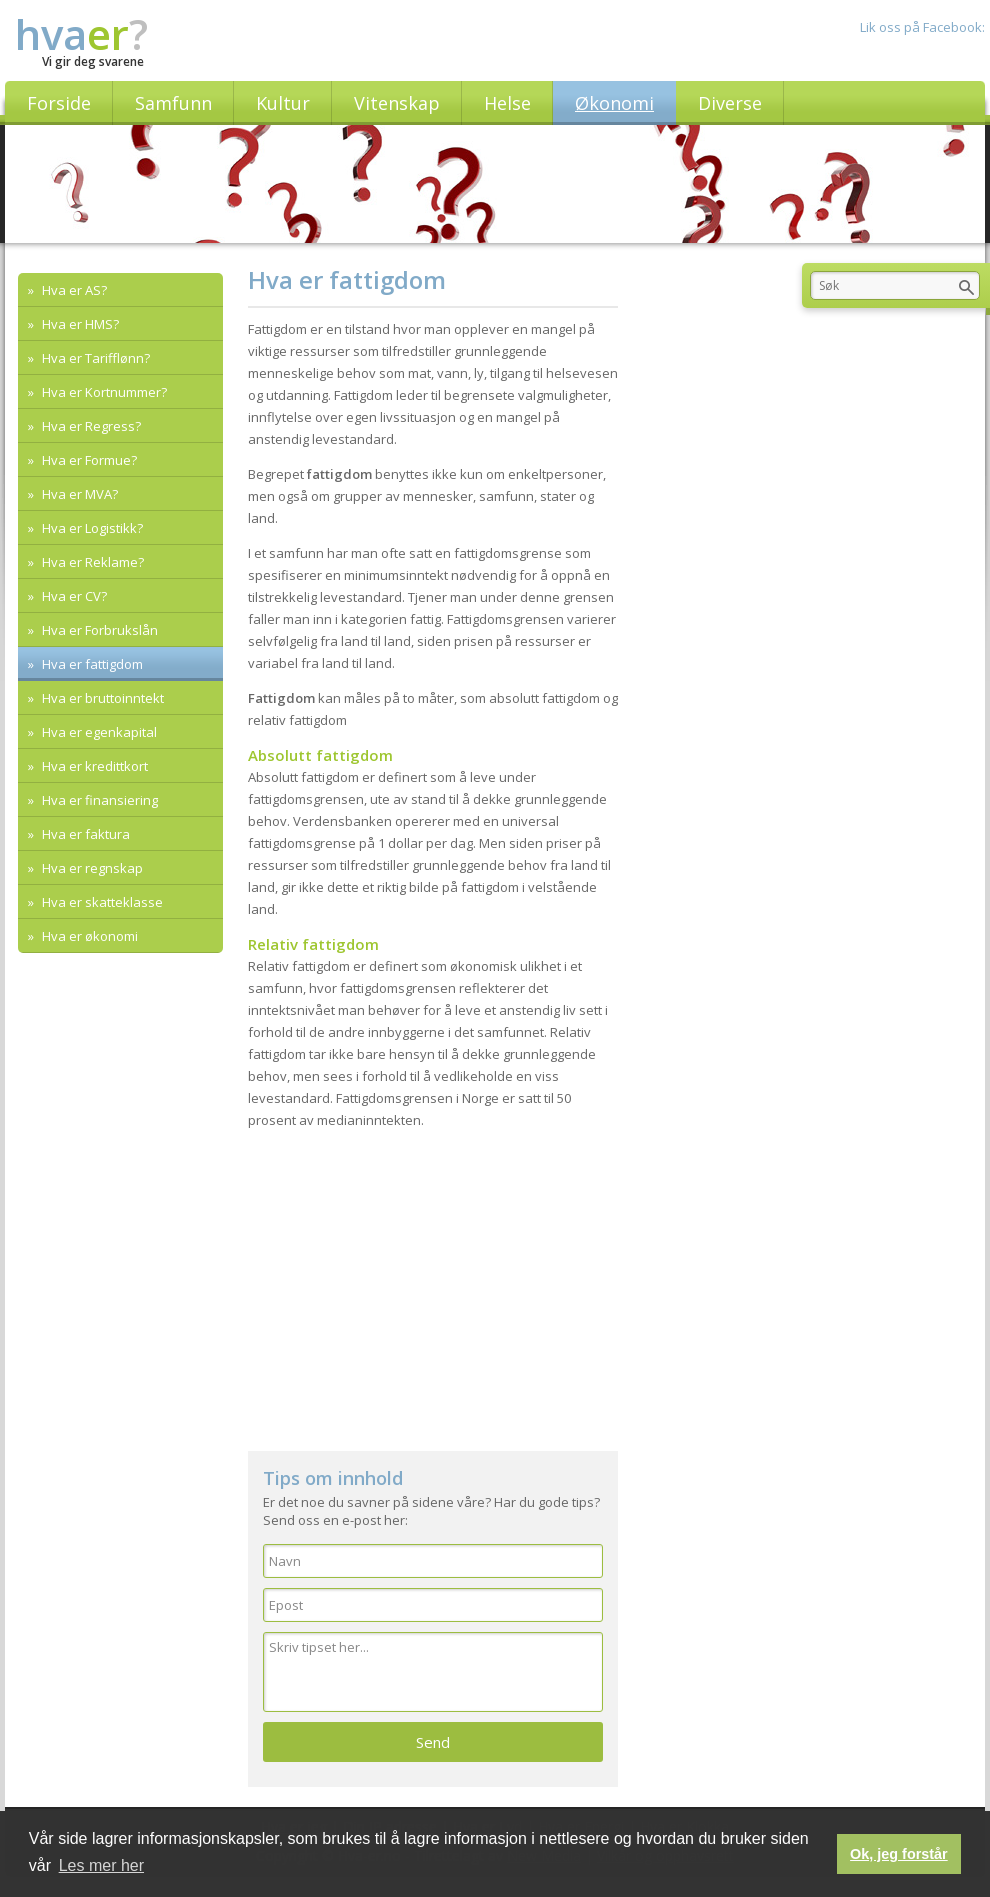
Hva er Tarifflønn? (94, 358)
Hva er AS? (73, 290)
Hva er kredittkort (93, 766)
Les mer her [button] (101, 1865)
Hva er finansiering (98, 800)
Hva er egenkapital (98, 732)
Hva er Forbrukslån (98, 630)
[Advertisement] (433, 1281)
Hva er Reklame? (91, 562)
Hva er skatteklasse (101, 902)
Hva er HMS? (79, 324)
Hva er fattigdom (91, 664)
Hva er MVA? (78, 494)
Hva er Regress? (90, 426)
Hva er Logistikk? (91, 528)
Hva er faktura (84, 834)
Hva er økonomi (88, 936)
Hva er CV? (73, 596)
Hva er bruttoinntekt (101, 698)
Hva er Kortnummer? (103, 392)
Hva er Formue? (88, 460)
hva (81, 33)
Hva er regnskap (91, 868)
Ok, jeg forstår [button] (899, 1854)
